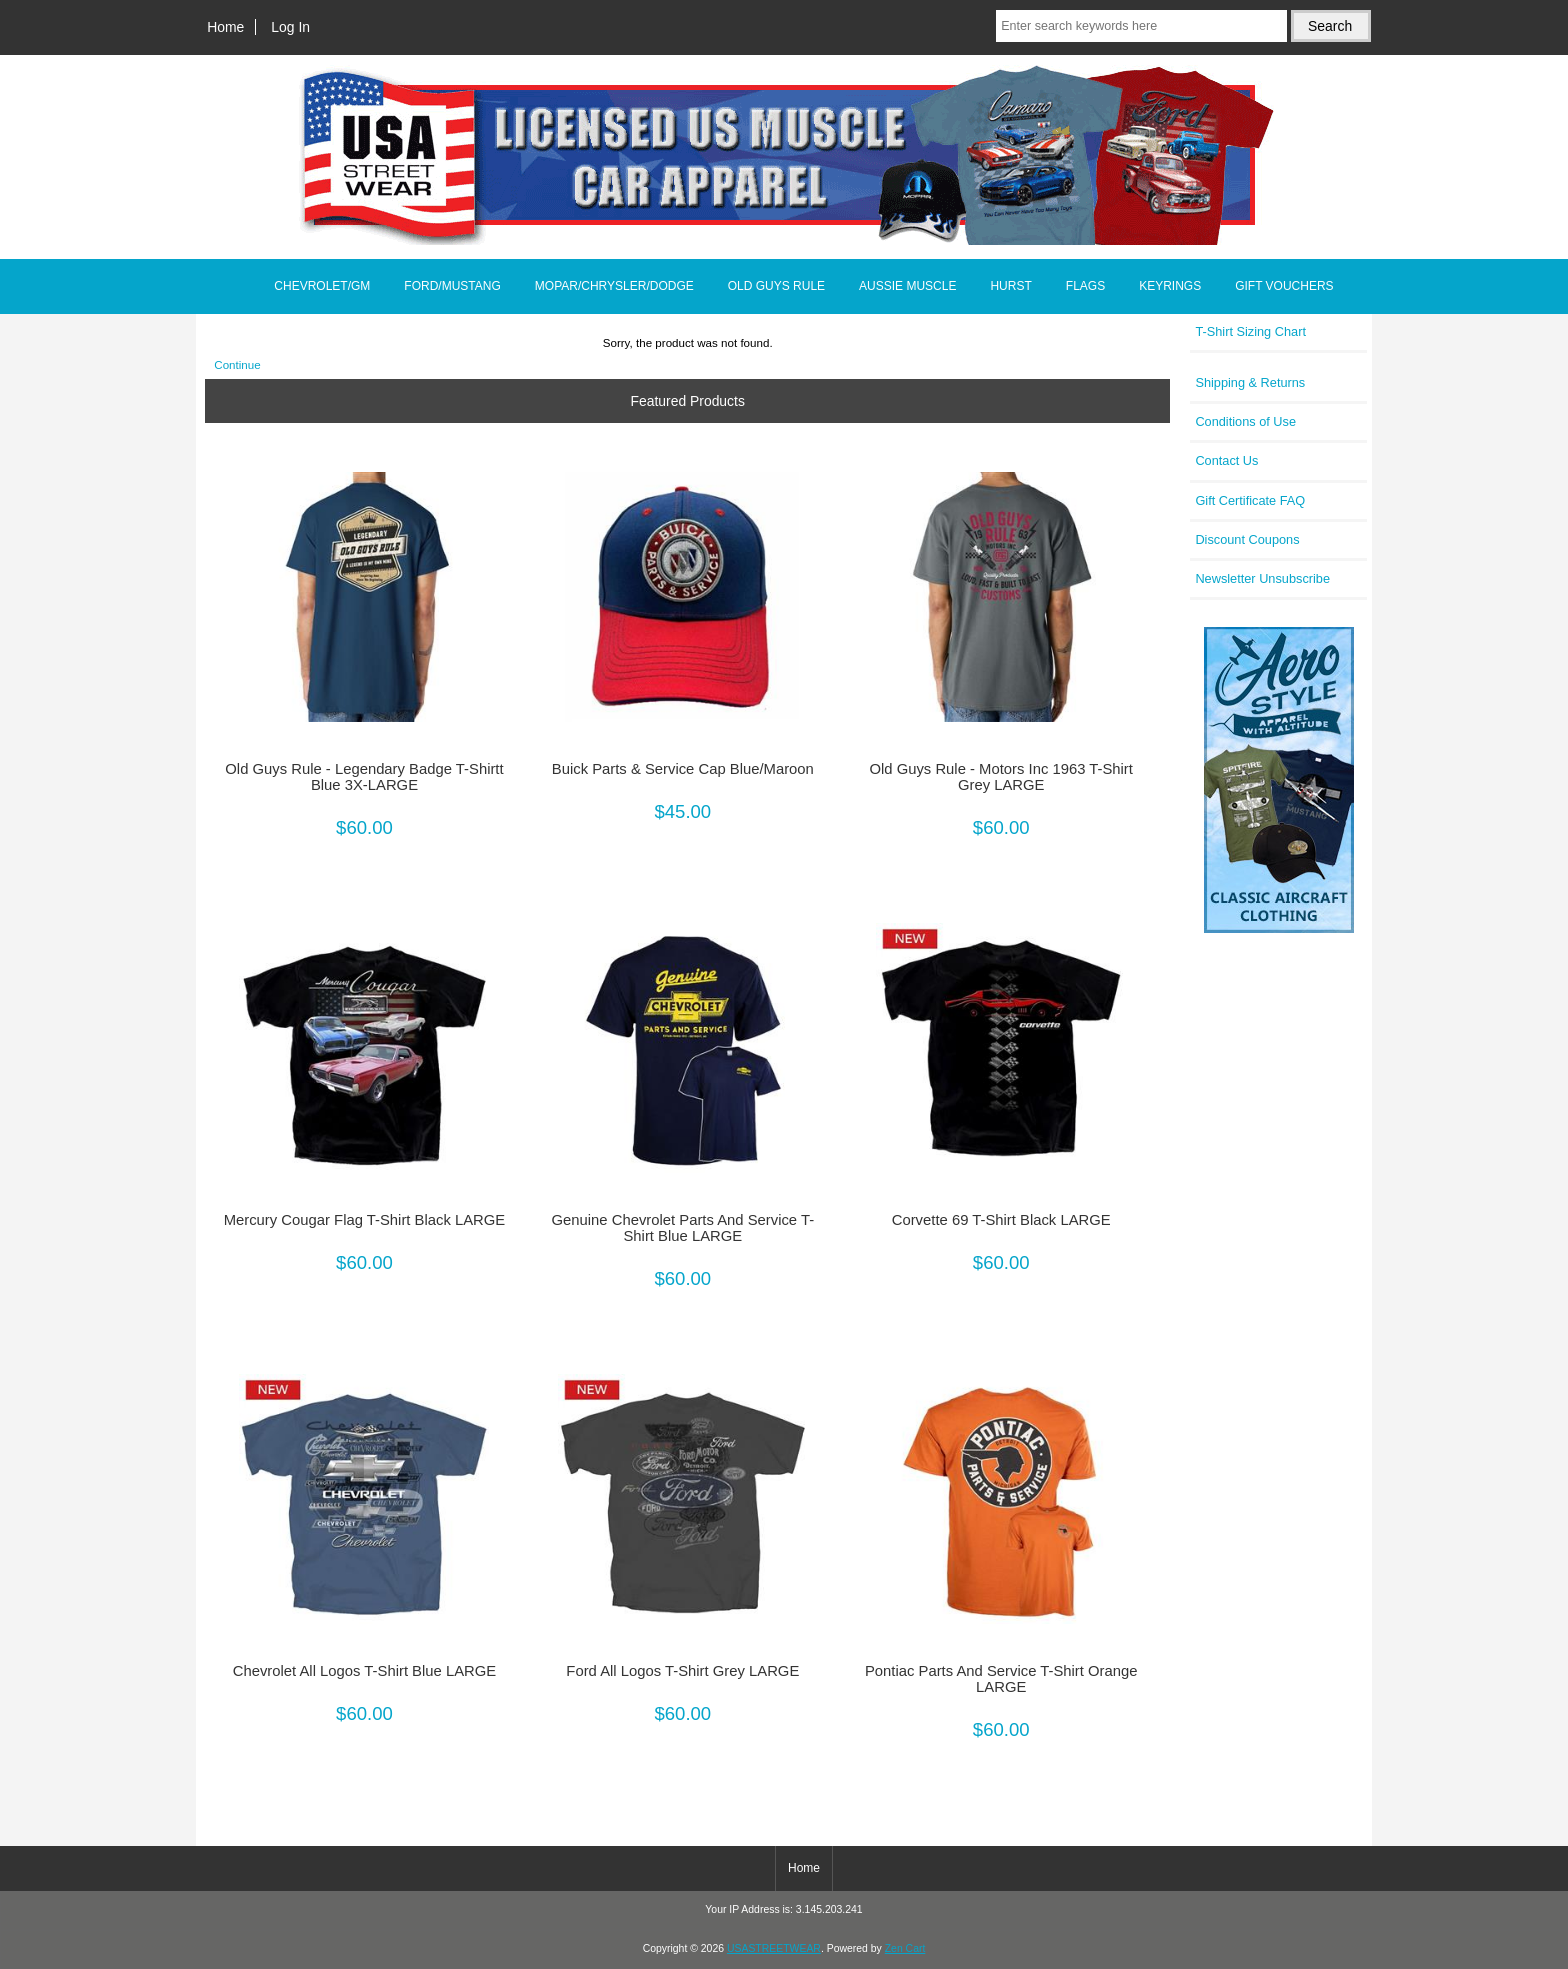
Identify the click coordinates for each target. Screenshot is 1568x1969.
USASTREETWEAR (774, 1948)
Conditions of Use (1245, 421)
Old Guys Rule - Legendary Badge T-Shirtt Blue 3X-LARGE (364, 777)
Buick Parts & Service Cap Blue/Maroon (683, 769)
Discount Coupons (1247, 539)
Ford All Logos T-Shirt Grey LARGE (682, 1671)
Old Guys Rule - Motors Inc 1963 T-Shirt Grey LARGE (1000, 777)
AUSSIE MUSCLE (907, 286)
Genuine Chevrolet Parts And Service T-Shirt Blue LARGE (683, 1228)
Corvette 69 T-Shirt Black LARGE (1001, 1220)
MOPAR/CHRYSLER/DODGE (614, 286)
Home (225, 27)
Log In (290, 27)
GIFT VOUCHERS (1284, 286)
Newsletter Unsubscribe (1262, 578)
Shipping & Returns (1250, 382)
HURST (1010, 286)
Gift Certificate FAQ (1250, 500)
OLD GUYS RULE (776, 286)
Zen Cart (905, 1948)
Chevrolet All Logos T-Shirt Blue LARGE (364, 1671)
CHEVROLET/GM (322, 286)
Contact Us (1226, 460)
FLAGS (1085, 286)
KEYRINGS (1170, 286)
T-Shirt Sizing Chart (1250, 331)
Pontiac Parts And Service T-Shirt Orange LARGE (1001, 1679)
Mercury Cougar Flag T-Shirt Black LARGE (365, 1220)
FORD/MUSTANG (452, 286)
